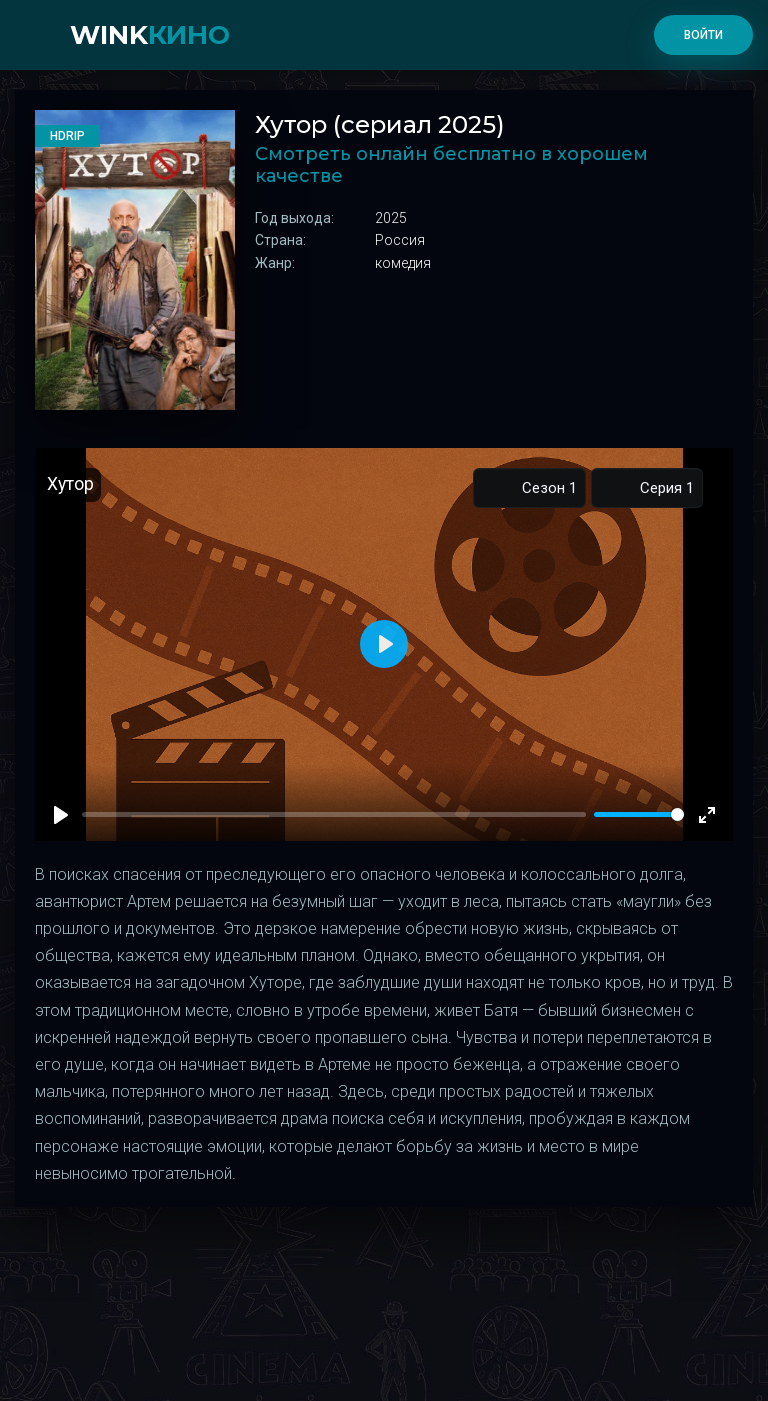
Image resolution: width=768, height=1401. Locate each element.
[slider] (639, 814)
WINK (150, 35)
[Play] (61, 815)
